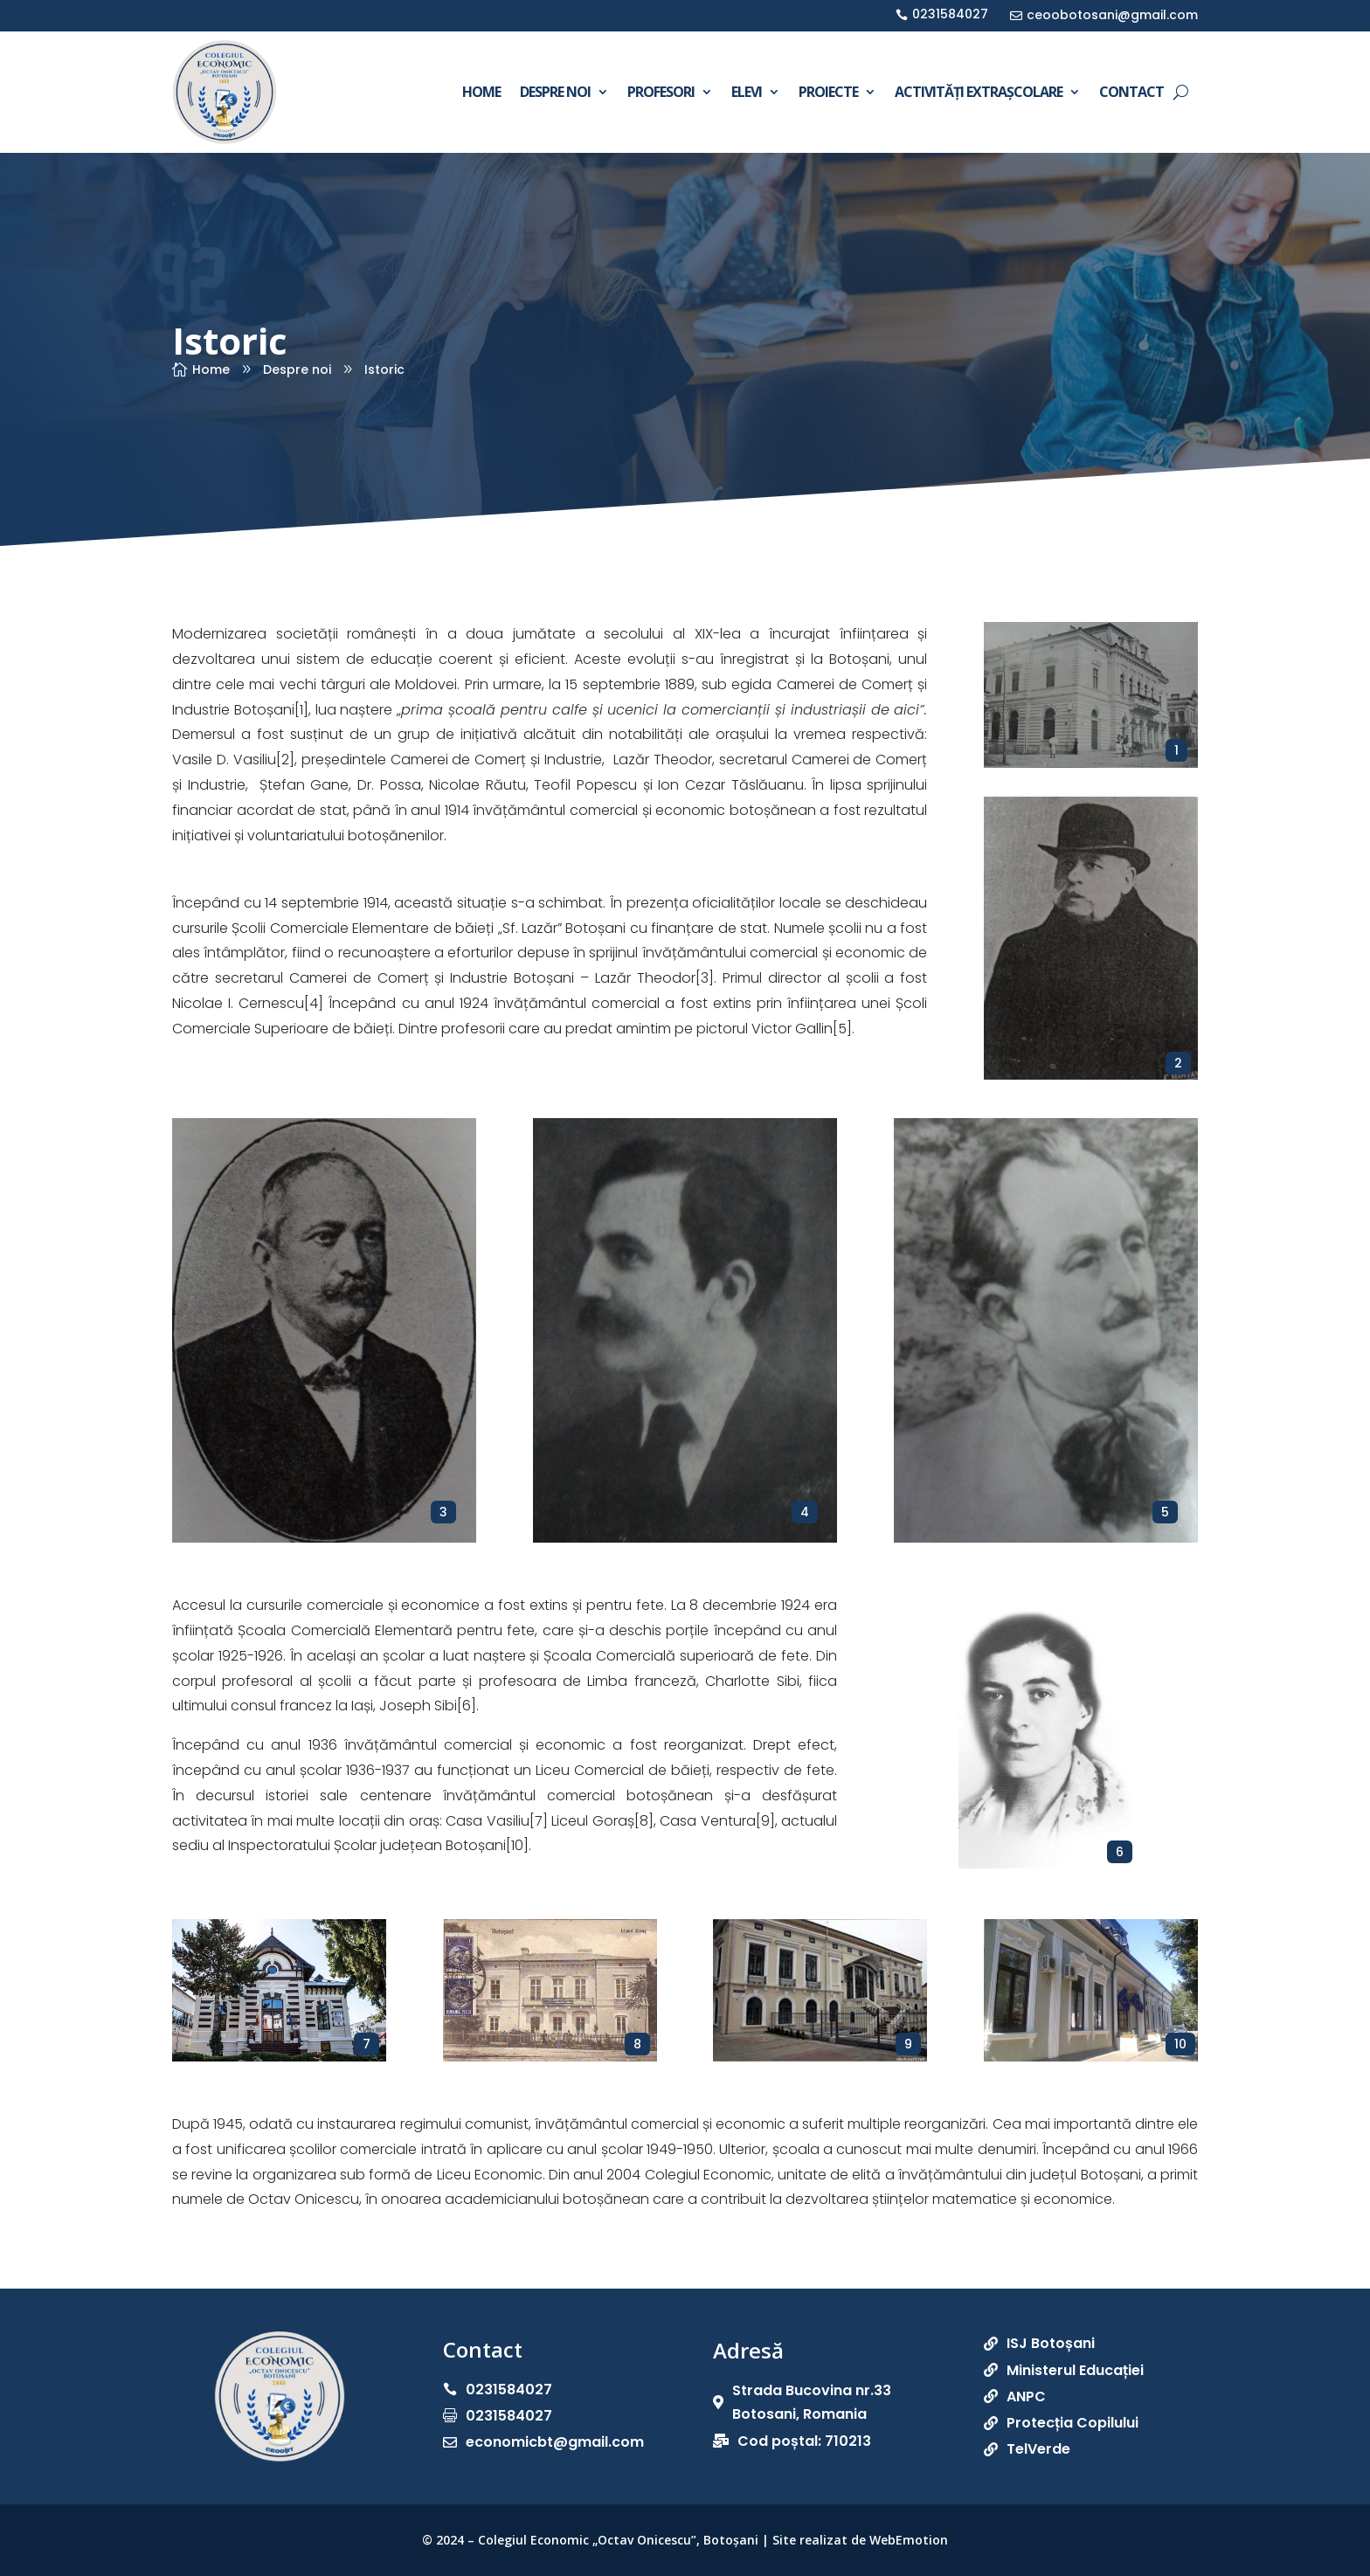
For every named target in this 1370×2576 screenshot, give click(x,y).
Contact (1131, 91)
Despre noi (555, 91)
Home (481, 91)
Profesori (661, 91)
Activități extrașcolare (978, 91)
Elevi (746, 91)
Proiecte (828, 91)
